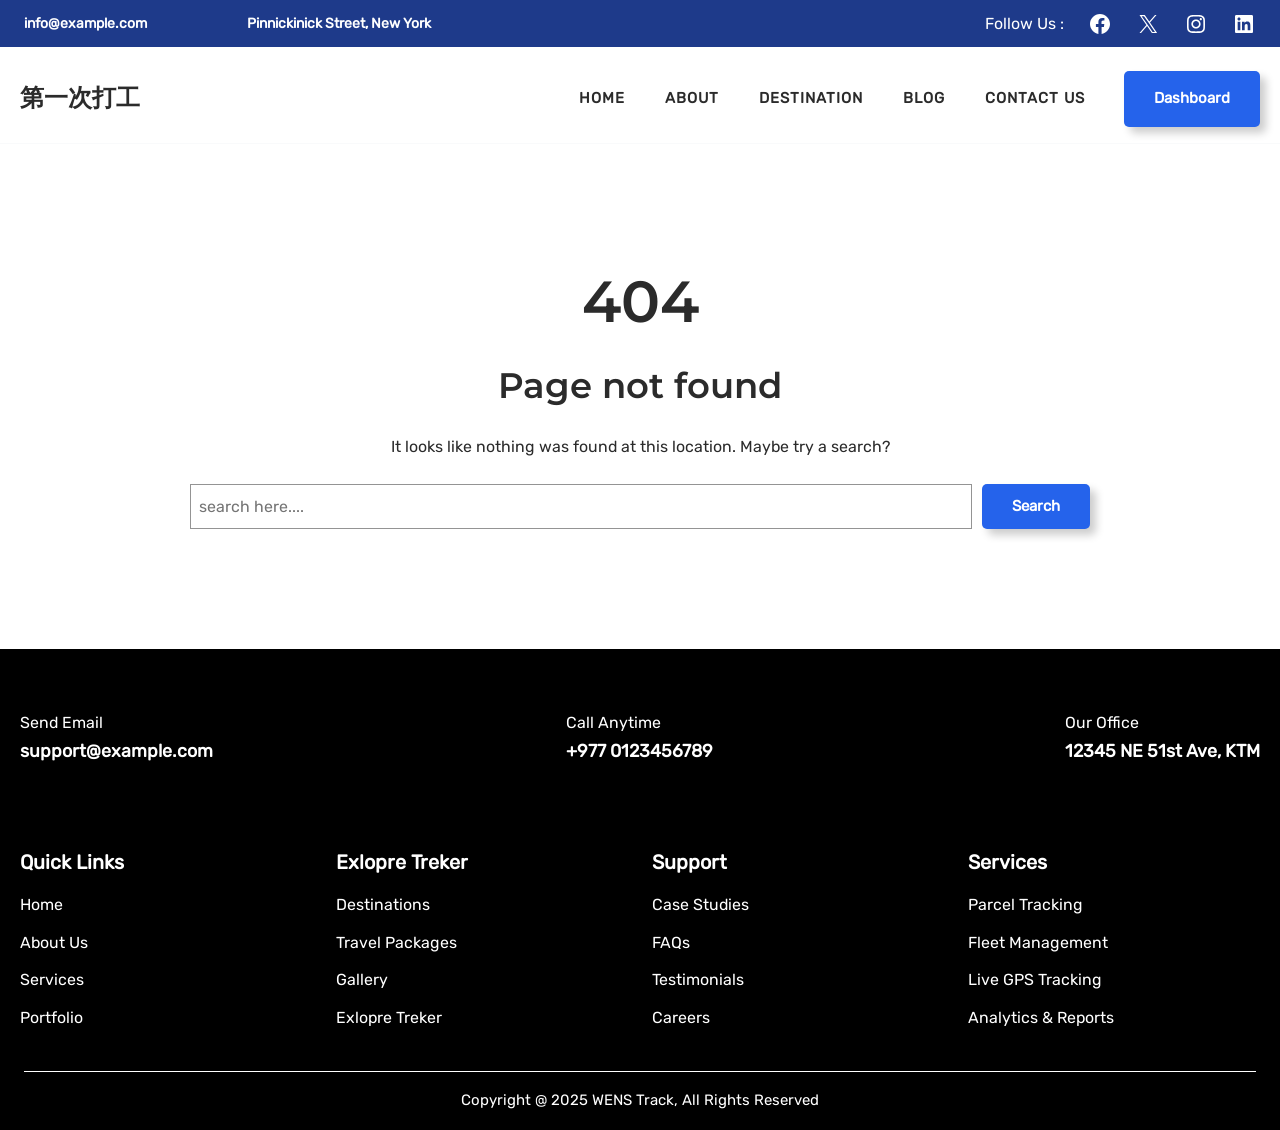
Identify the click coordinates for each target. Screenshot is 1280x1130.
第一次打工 (80, 97)
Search (1036, 506)
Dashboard (1192, 98)
